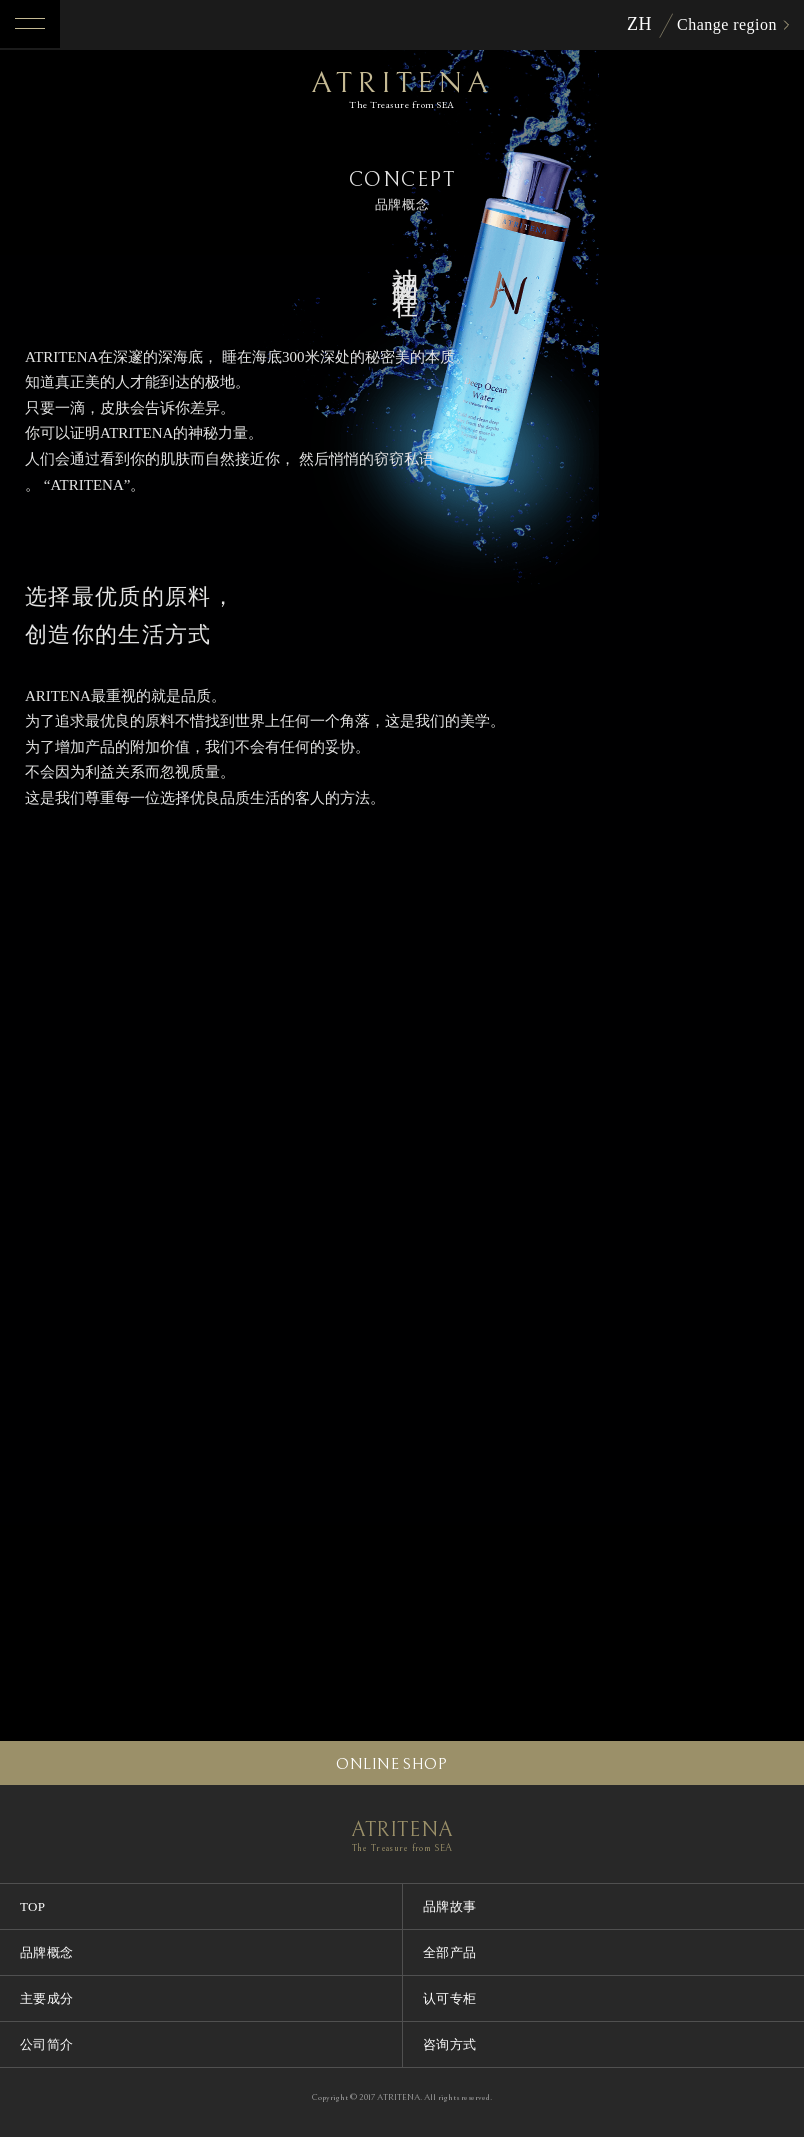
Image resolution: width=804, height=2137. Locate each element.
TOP (33, 1906)
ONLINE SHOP (391, 1764)
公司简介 (47, 2044)
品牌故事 (450, 1906)
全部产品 (450, 1952)
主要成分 (47, 1998)
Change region (727, 25)
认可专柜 (450, 1998)
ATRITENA (402, 89)
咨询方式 (450, 2044)
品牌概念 (47, 1952)
